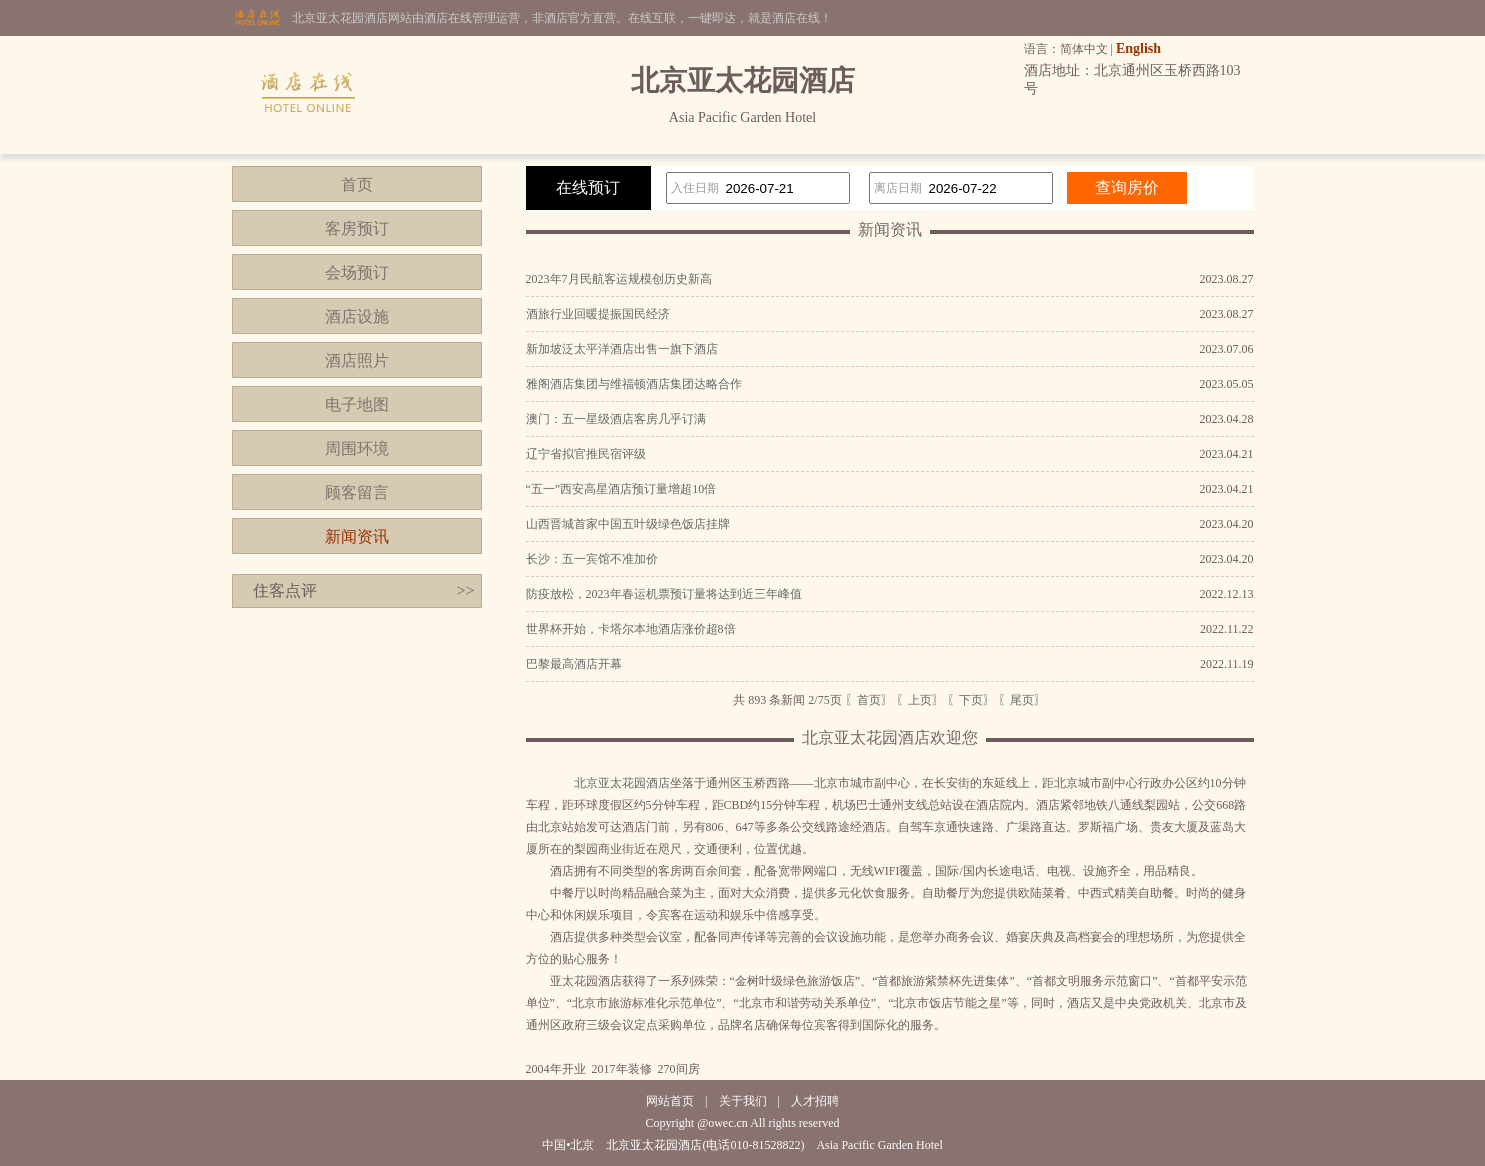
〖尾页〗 (1022, 700)
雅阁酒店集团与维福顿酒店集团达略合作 (634, 384)
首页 (357, 184)
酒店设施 (357, 316)
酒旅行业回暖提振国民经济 (598, 314)
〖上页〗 (920, 700)
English (1138, 48)
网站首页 (670, 1101)
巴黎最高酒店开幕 (574, 664)
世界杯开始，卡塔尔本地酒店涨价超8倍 (631, 629)
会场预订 (357, 272)
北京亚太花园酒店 (622, 783)
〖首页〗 (869, 700)
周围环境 (357, 448)
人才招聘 (815, 1101)
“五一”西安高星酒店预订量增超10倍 (621, 489)
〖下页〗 (971, 700)
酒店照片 (357, 360)
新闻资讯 (357, 536)
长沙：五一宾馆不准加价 (592, 559)
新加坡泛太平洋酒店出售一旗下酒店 (622, 349)
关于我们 (743, 1101)
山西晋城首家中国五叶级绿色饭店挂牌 (628, 524)
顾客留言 (357, 492)
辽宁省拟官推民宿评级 (586, 454)
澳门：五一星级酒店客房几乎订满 (616, 419)
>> (465, 590)
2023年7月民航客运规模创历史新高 (619, 279)
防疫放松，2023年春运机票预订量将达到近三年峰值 (664, 594)
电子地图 (357, 404)
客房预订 (357, 228)
